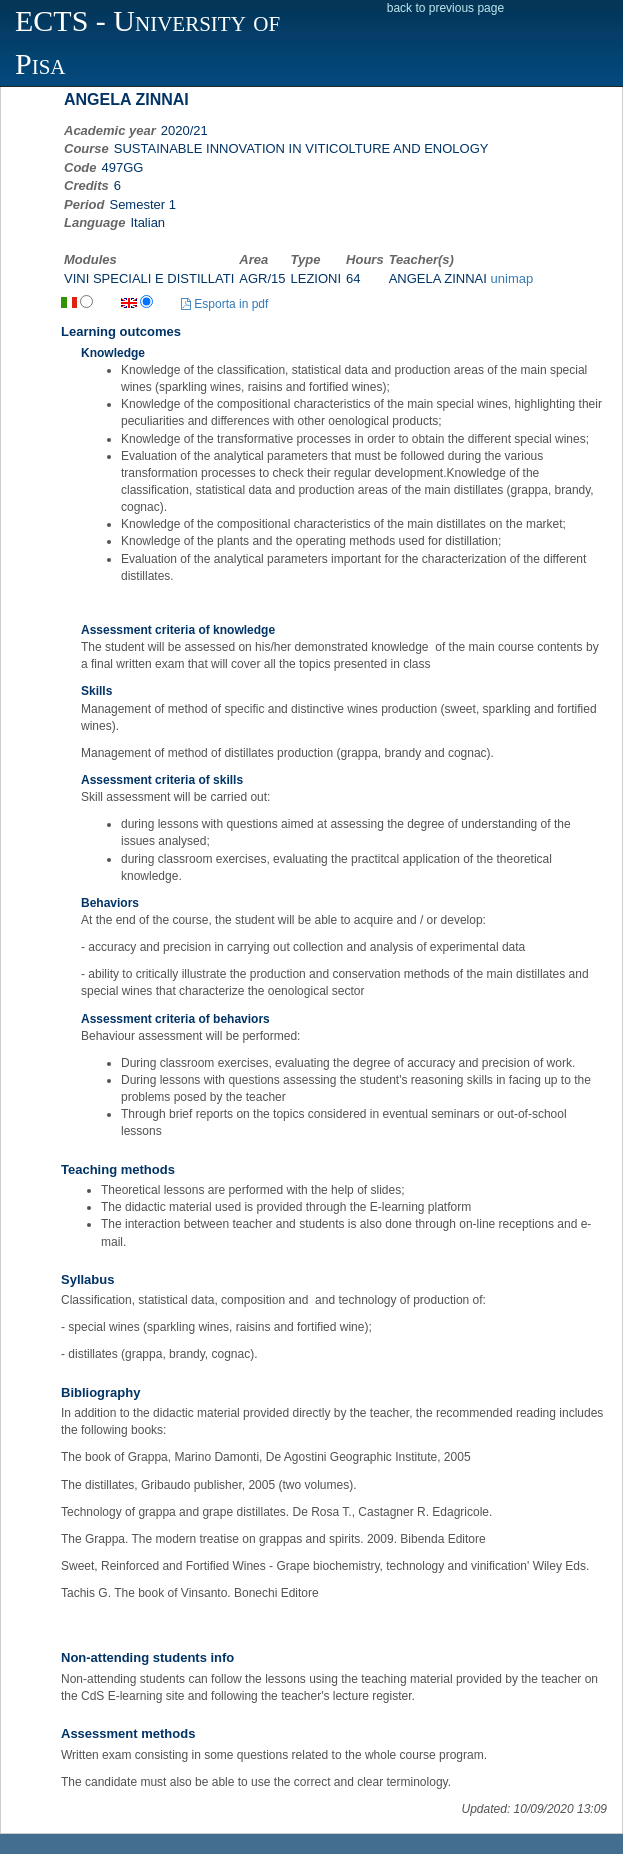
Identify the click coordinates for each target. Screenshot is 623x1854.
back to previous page (445, 8)
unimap (512, 278)
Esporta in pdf (224, 304)
